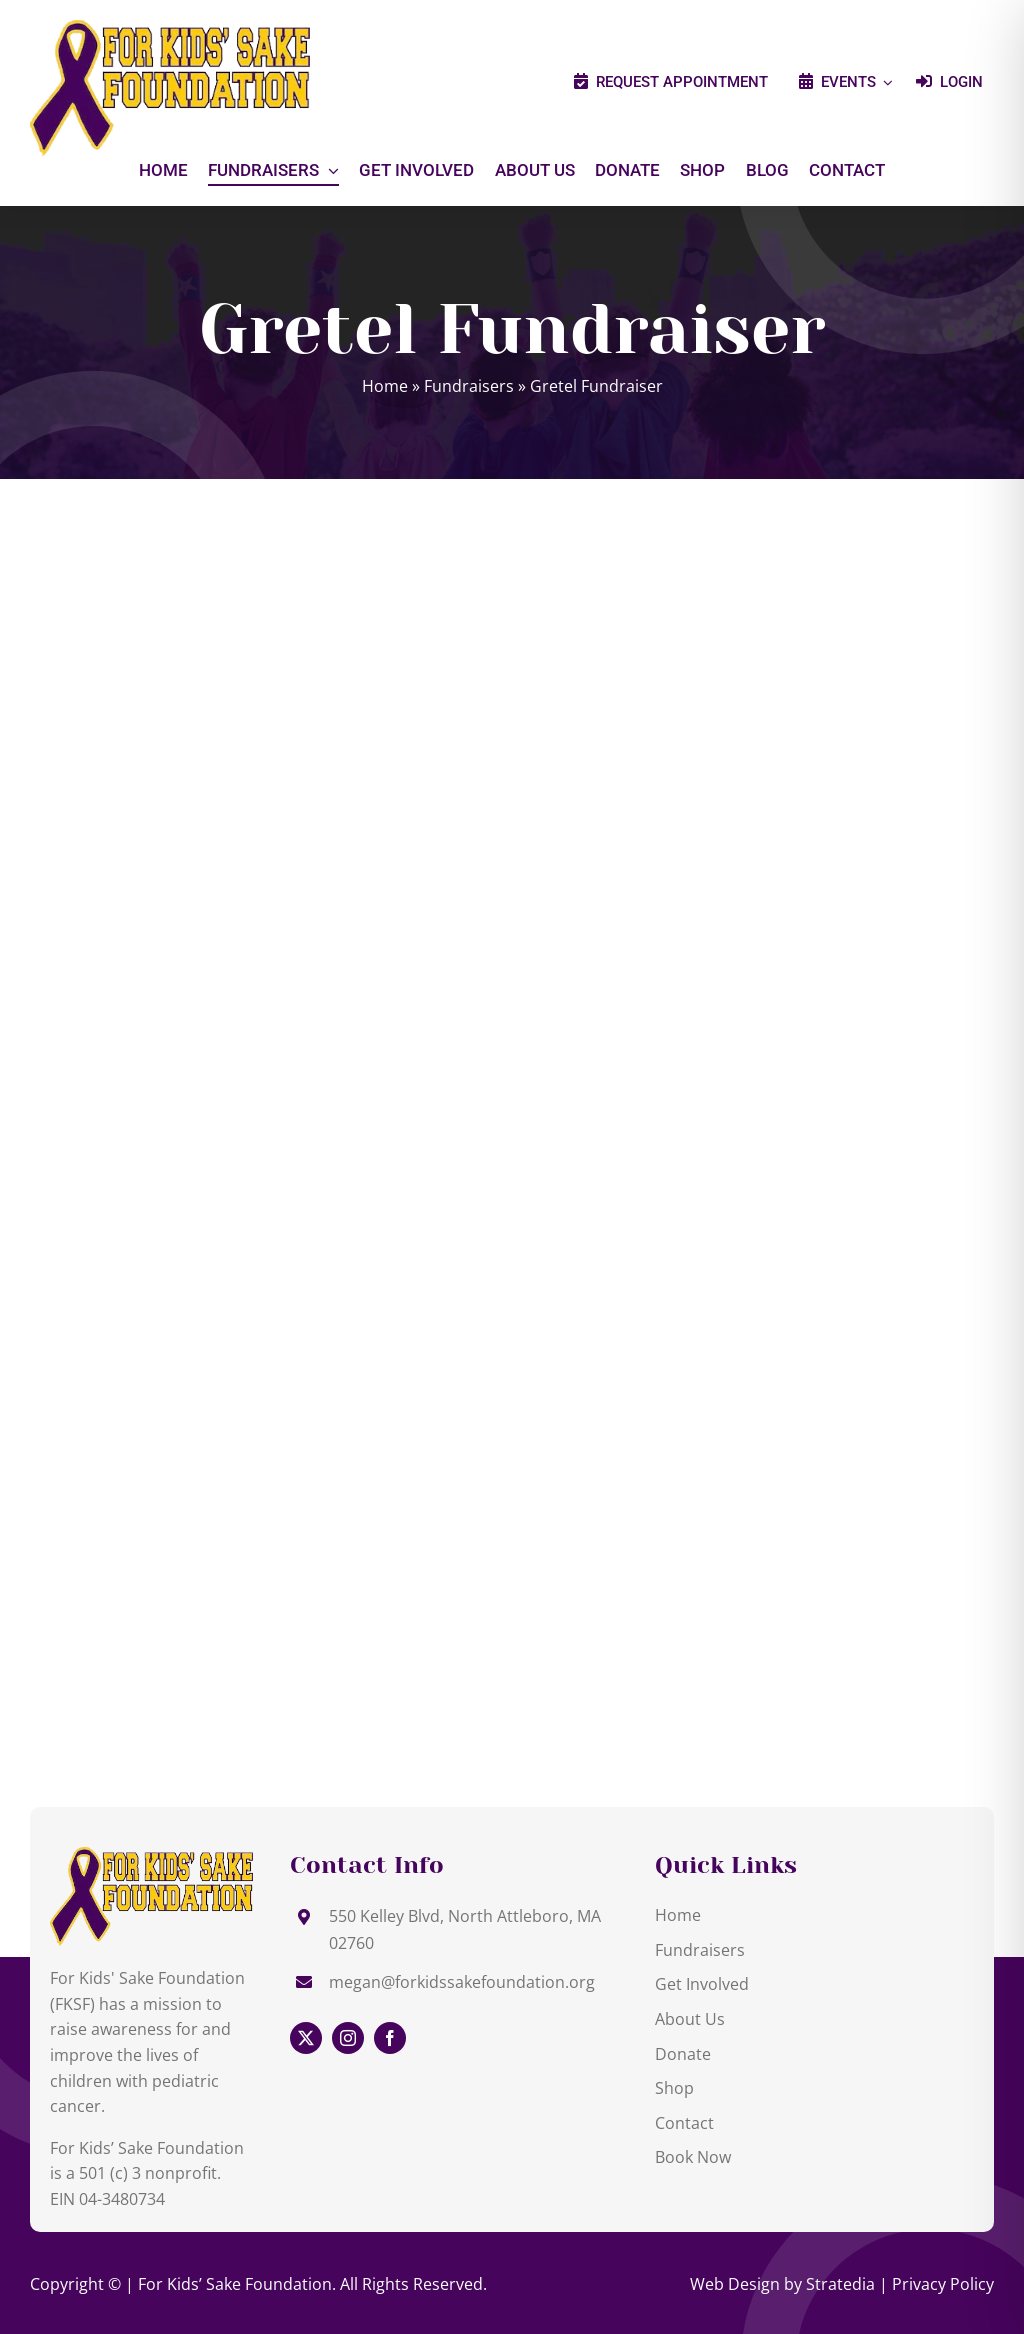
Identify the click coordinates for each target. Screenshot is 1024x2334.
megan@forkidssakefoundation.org (462, 1982)
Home (385, 386)
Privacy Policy (943, 2284)
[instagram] (348, 2038)
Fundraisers (469, 386)
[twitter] (306, 2038)
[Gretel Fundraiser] (151, 1855)
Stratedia (840, 2284)
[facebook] (390, 2038)
